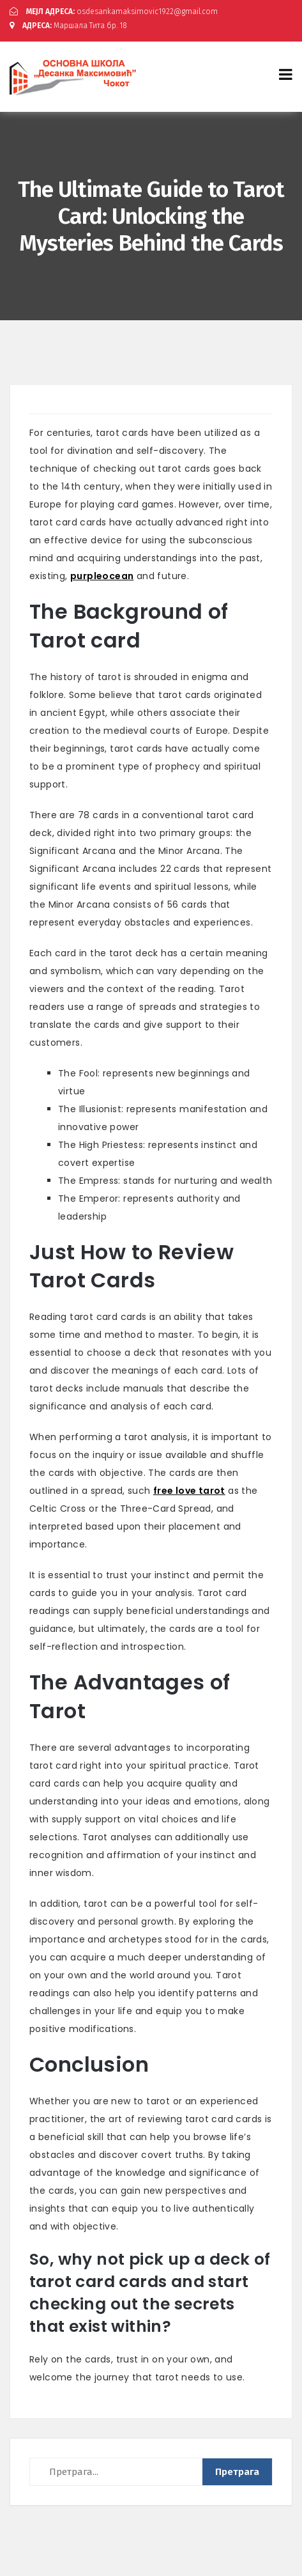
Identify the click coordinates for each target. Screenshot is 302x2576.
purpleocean (101, 576)
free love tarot (189, 1490)
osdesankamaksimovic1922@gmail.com (114, 11)
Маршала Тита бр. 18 (68, 25)
